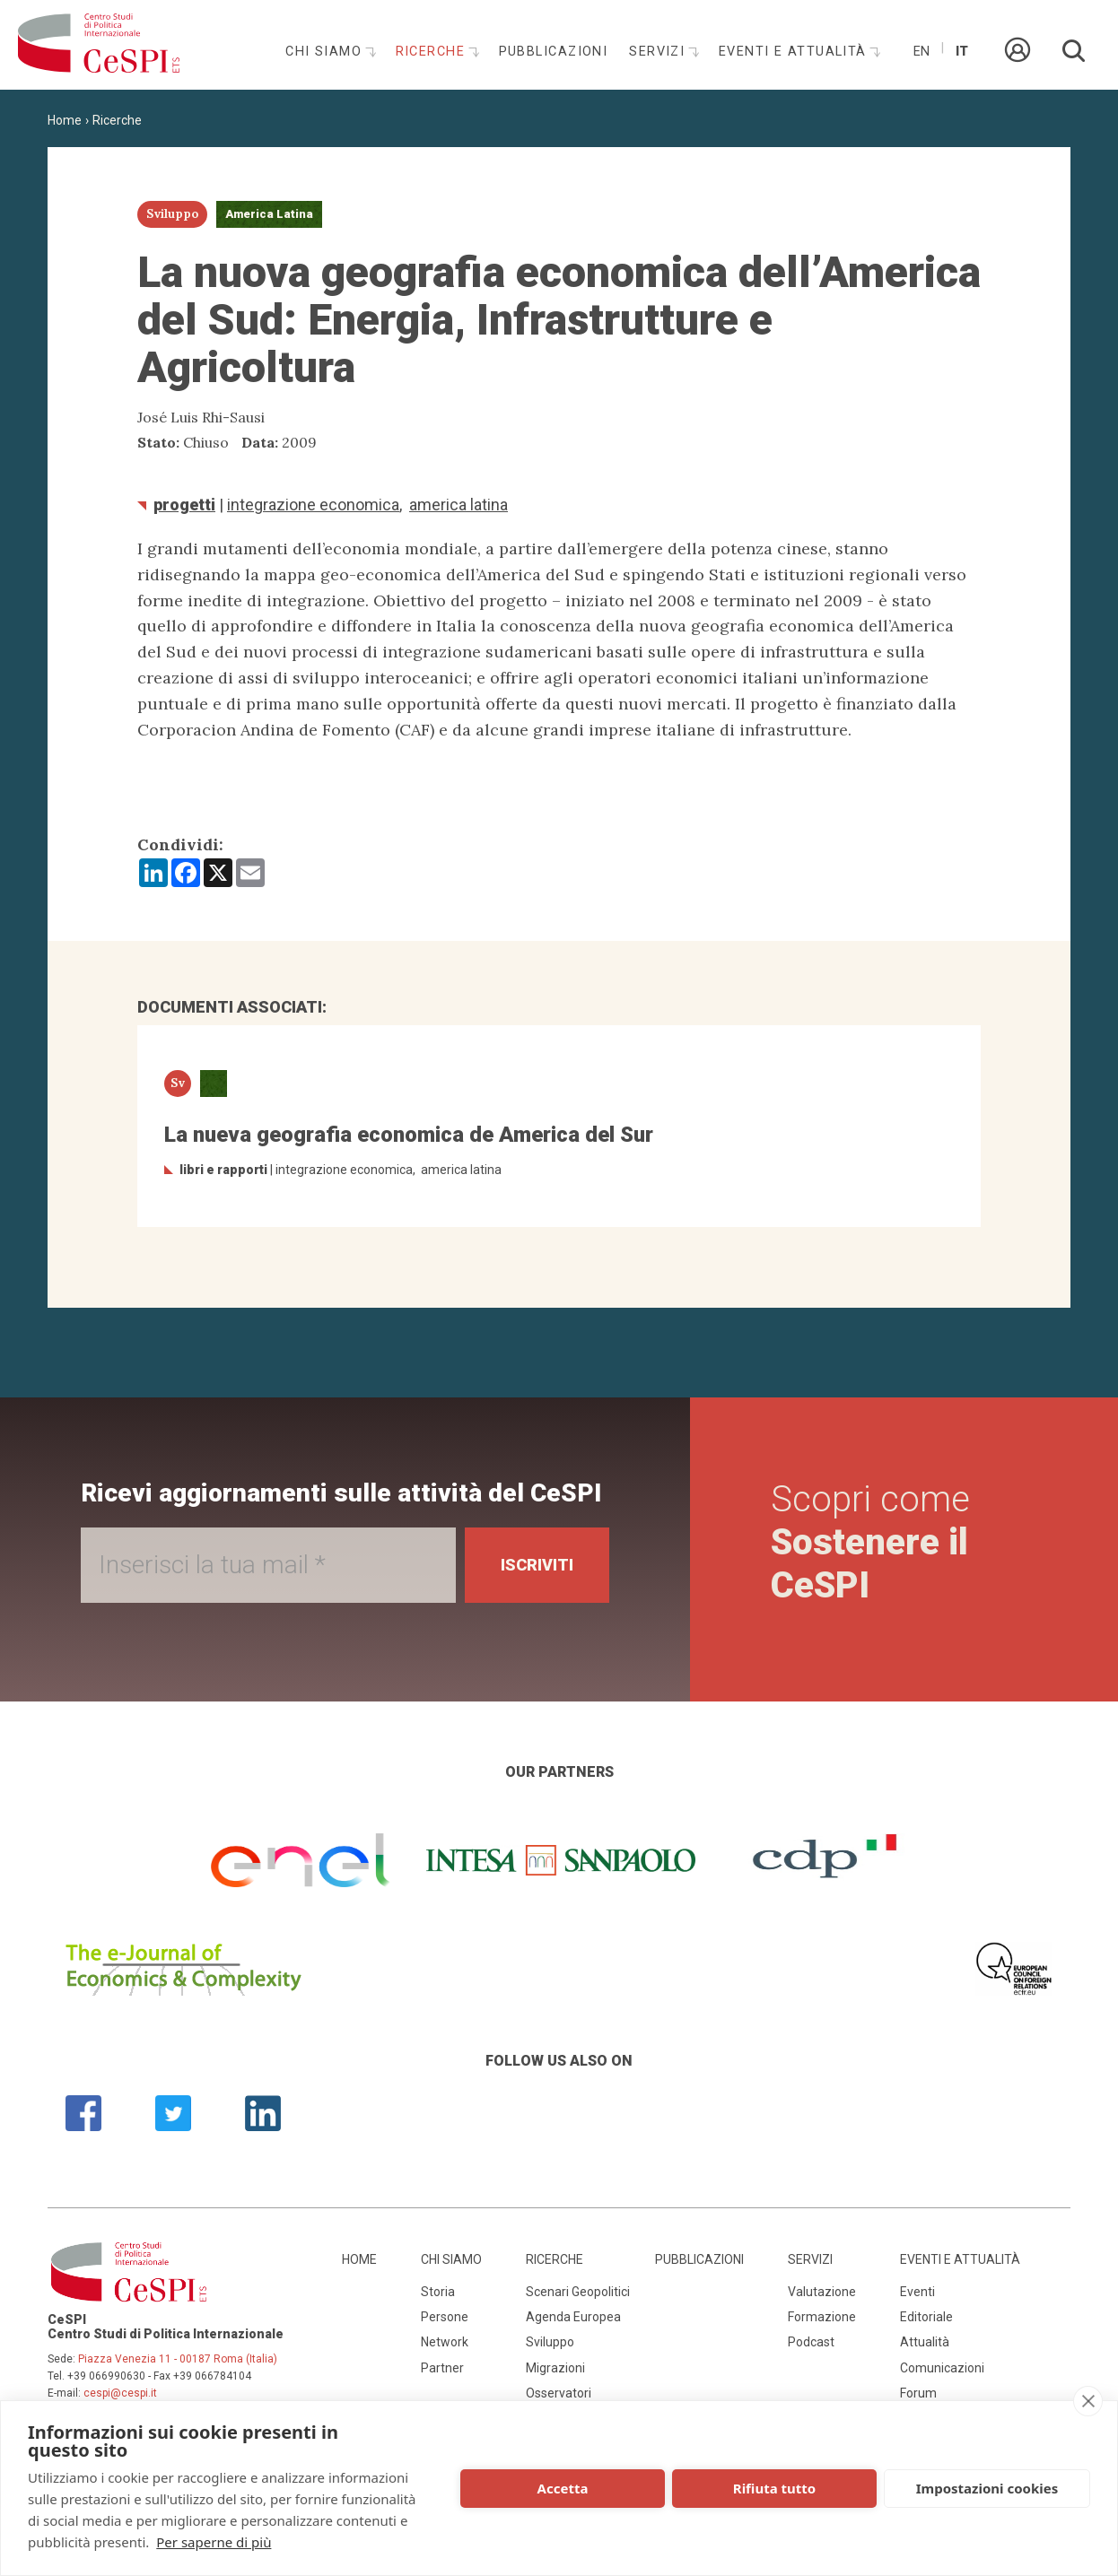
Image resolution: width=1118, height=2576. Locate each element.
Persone (444, 2317)
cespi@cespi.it (120, 2393)
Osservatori (558, 2393)
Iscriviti (537, 1564)
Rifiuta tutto (774, 2488)
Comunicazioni (942, 2368)
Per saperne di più (213, 2542)
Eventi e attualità (795, 51)
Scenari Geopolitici (578, 2291)
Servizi (659, 51)
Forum (918, 2393)
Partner (442, 2368)
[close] (1088, 2401)
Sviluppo (550, 2342)
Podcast (811, 2342)
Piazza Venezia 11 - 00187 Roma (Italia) (177, 2359)
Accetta (563, 2488)
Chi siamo (325, 51)
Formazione (822, 2317)
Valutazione (822, 2291)
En (921, 51)
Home (65, 120)
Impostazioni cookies (987, 2488)
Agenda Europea (573, 2317)
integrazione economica (313, 504)
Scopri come (870, 1542)
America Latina (458, 504)
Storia (438, 2291)
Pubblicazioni (553, 51)
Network (444, 2342)
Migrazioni (555, 2368)
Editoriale (926, 2317)
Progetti (184, 504)
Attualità (924, 2342)
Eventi (917, 2291)
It (962, 51)
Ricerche (433, 51)
